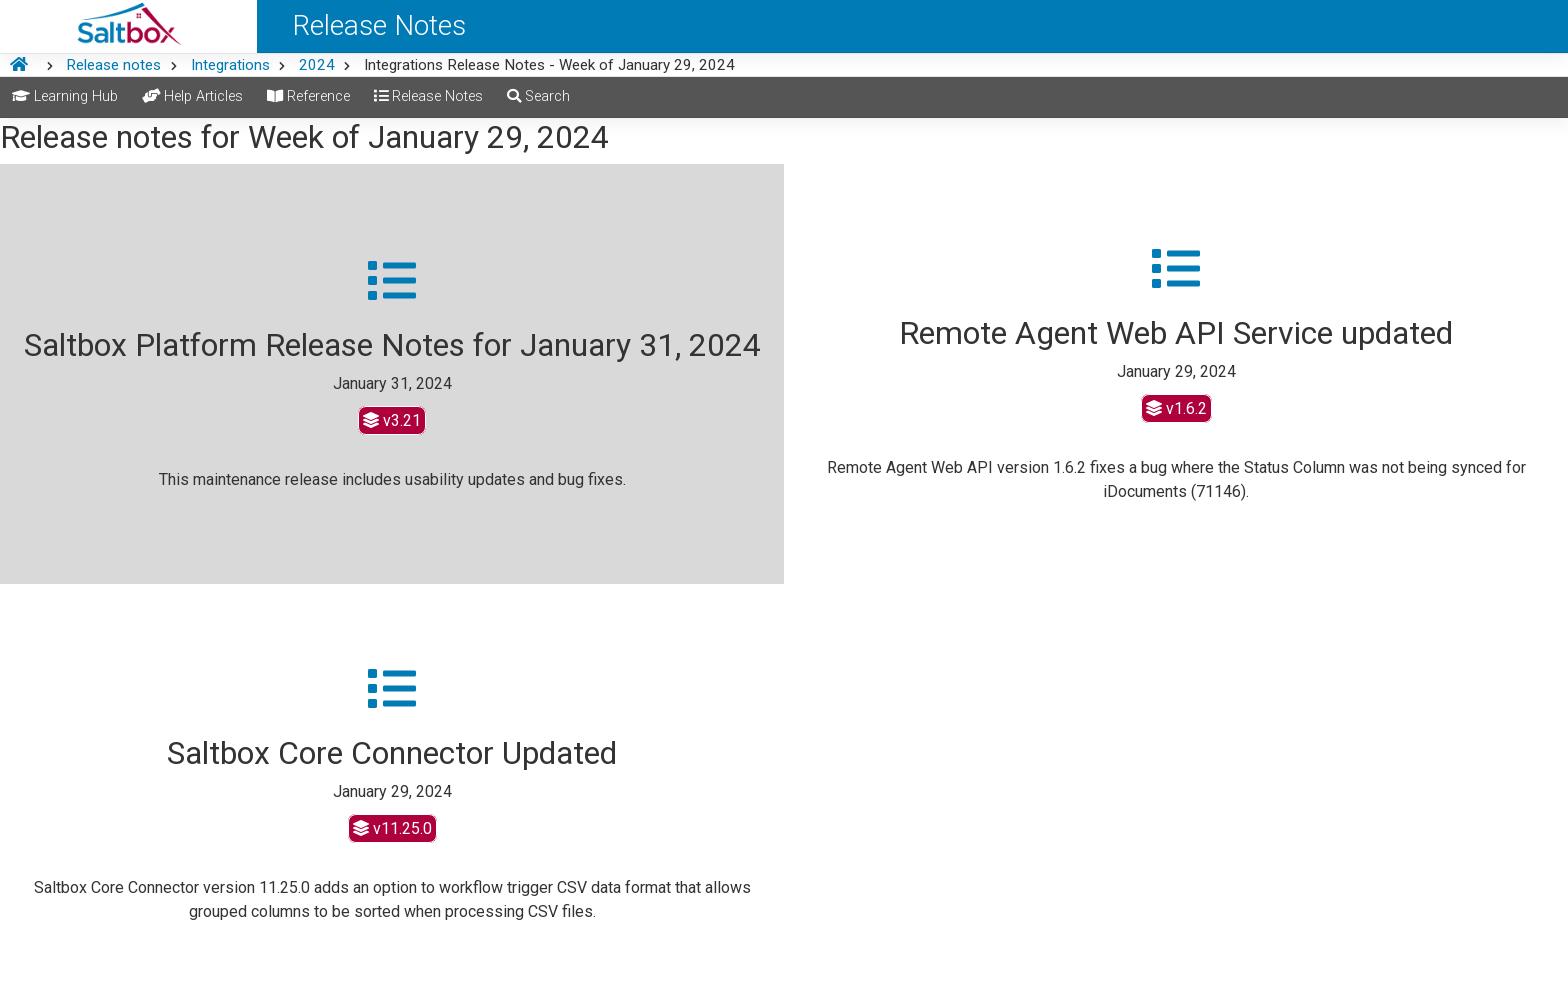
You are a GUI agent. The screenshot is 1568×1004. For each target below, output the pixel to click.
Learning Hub (65, 96)
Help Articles (192, 96)
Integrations (230, 65)
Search (538, 96)
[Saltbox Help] (128, 26)
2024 (317, 65)
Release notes (113, 65)
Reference (308, 96)
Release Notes (428, 96)
